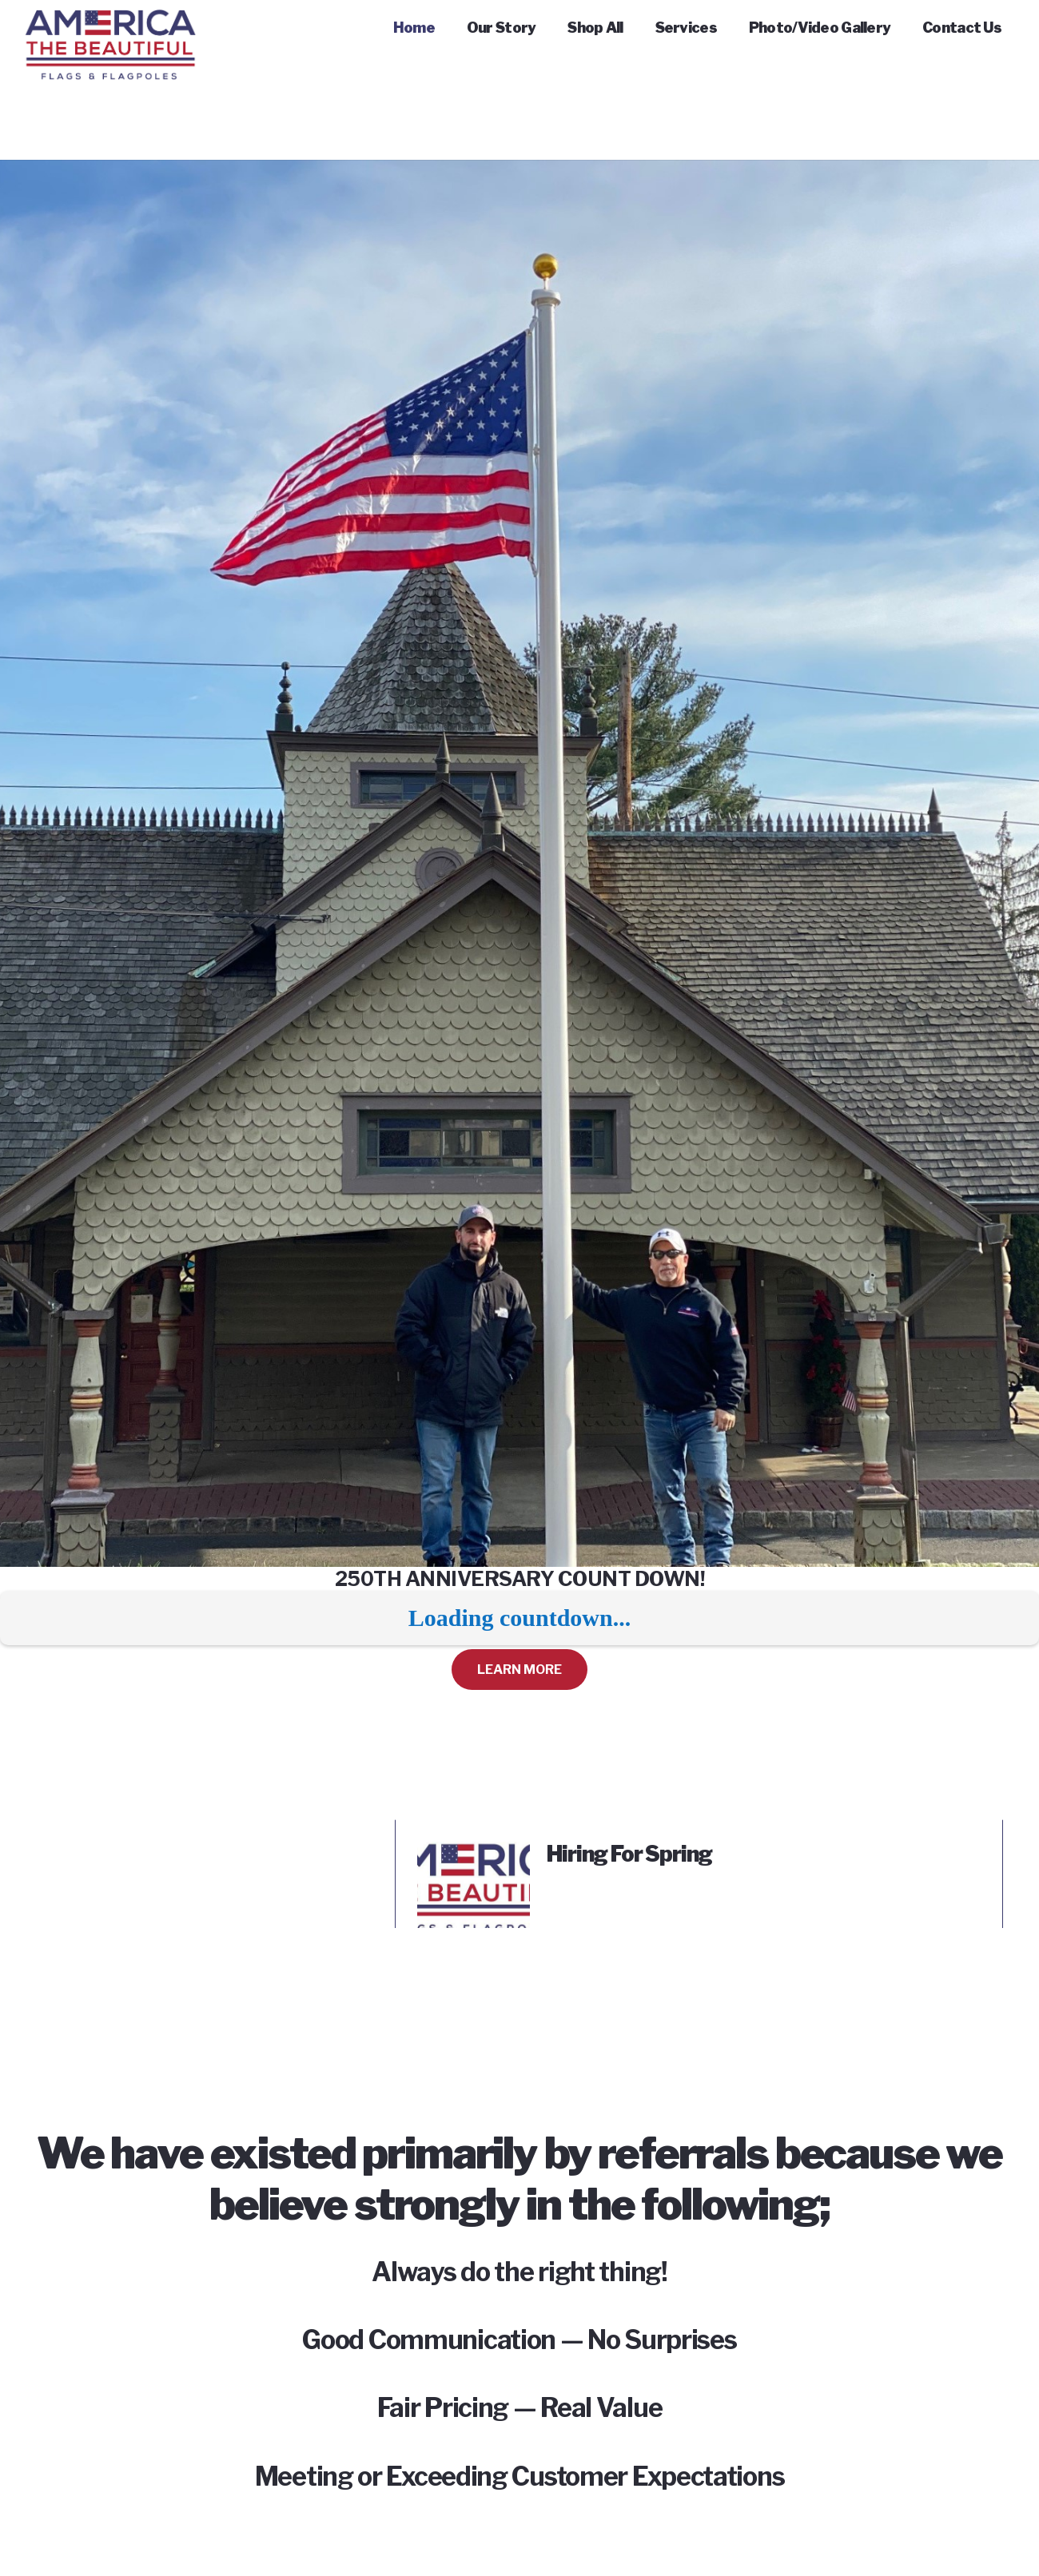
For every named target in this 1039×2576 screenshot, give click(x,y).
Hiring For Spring (629, 1854)
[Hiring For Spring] (473, 1852)
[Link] (110, 32)
